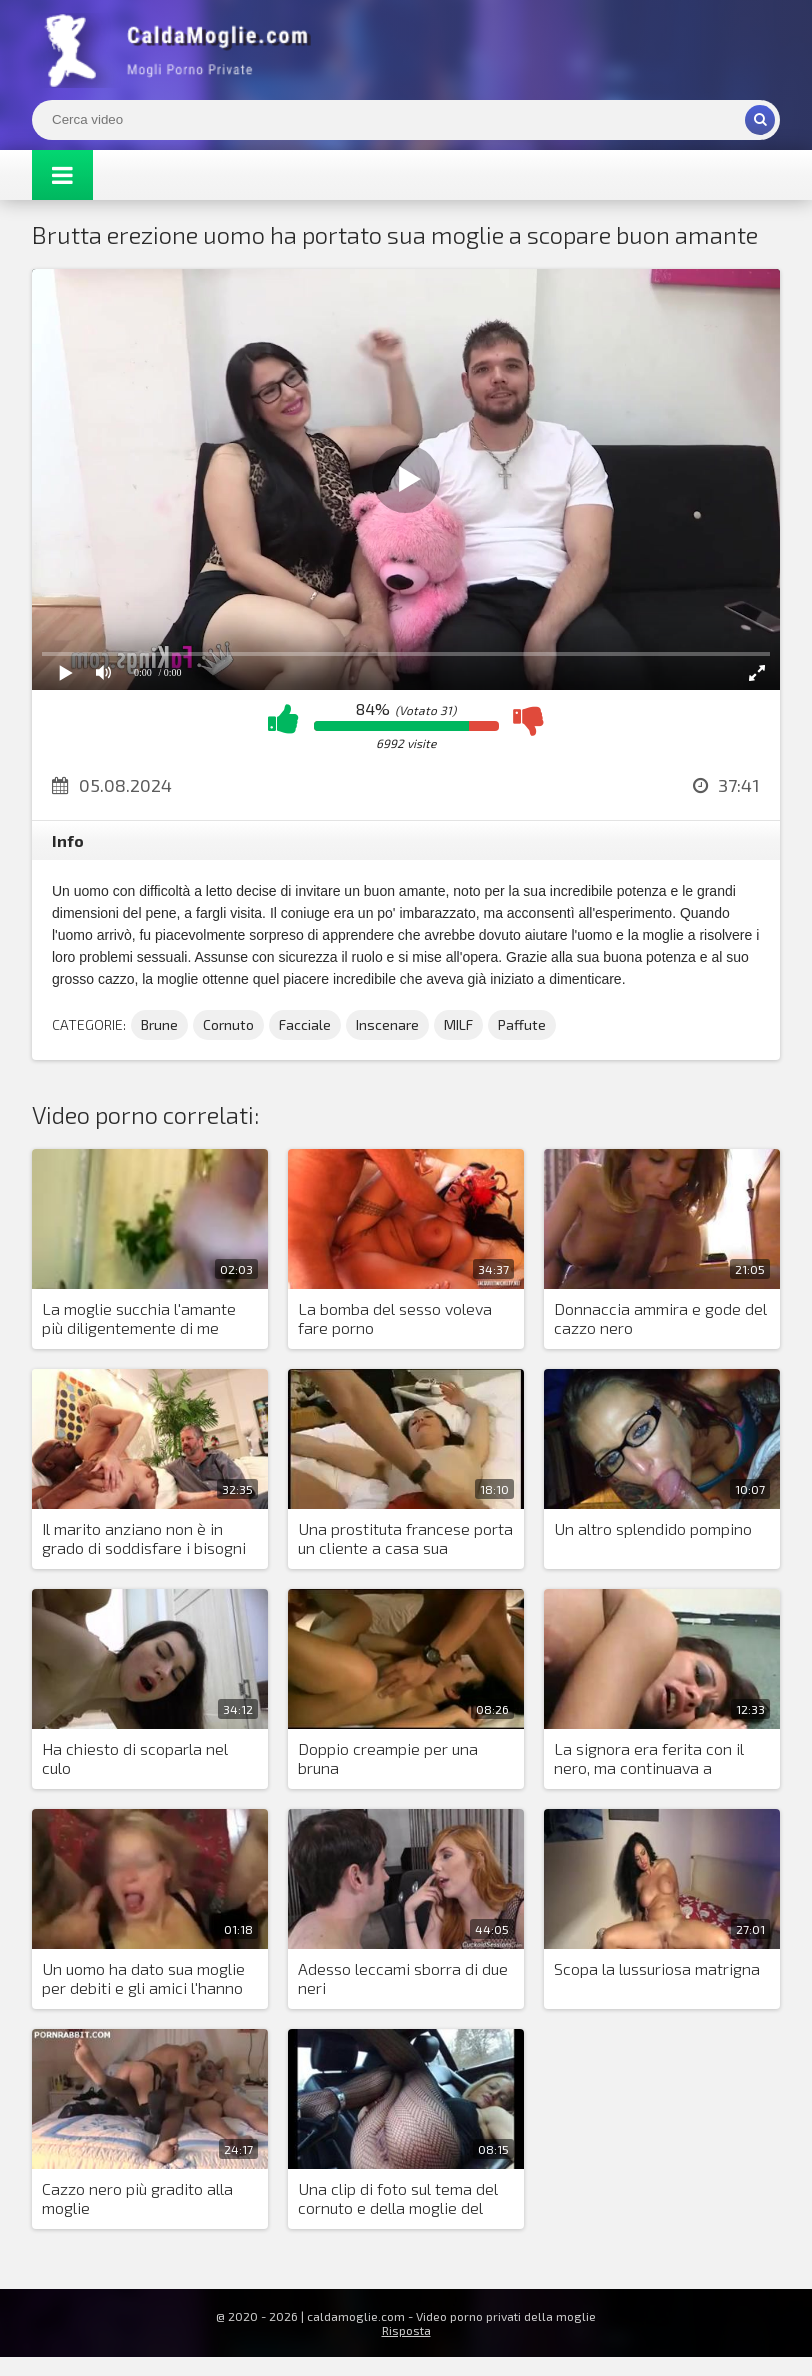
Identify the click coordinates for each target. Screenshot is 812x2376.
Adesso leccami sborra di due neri (403, 1978)
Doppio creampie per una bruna (388, 1758)
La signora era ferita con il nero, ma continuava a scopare (649, 1759)
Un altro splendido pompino (653, 1528)
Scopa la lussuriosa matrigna (657, 1968)
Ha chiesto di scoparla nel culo (135, 1758)
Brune (159, 1024)
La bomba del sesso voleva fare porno (395, 1318)
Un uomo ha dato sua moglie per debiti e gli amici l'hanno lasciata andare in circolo (143, 1979)
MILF (458, 1024)
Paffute (522, 1024)
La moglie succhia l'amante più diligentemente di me (139, 1318)
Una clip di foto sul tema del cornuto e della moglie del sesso (398, 2199)
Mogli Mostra (182, 50)
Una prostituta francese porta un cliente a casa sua (405, 1538)
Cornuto (228, 1024)
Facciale (305, 1024)
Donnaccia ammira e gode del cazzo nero (660, 1318)
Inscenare (387, 1024)
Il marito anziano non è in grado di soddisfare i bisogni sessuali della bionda (144, 1539)
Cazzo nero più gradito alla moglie (137, 2198)
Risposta (406, 2330)
